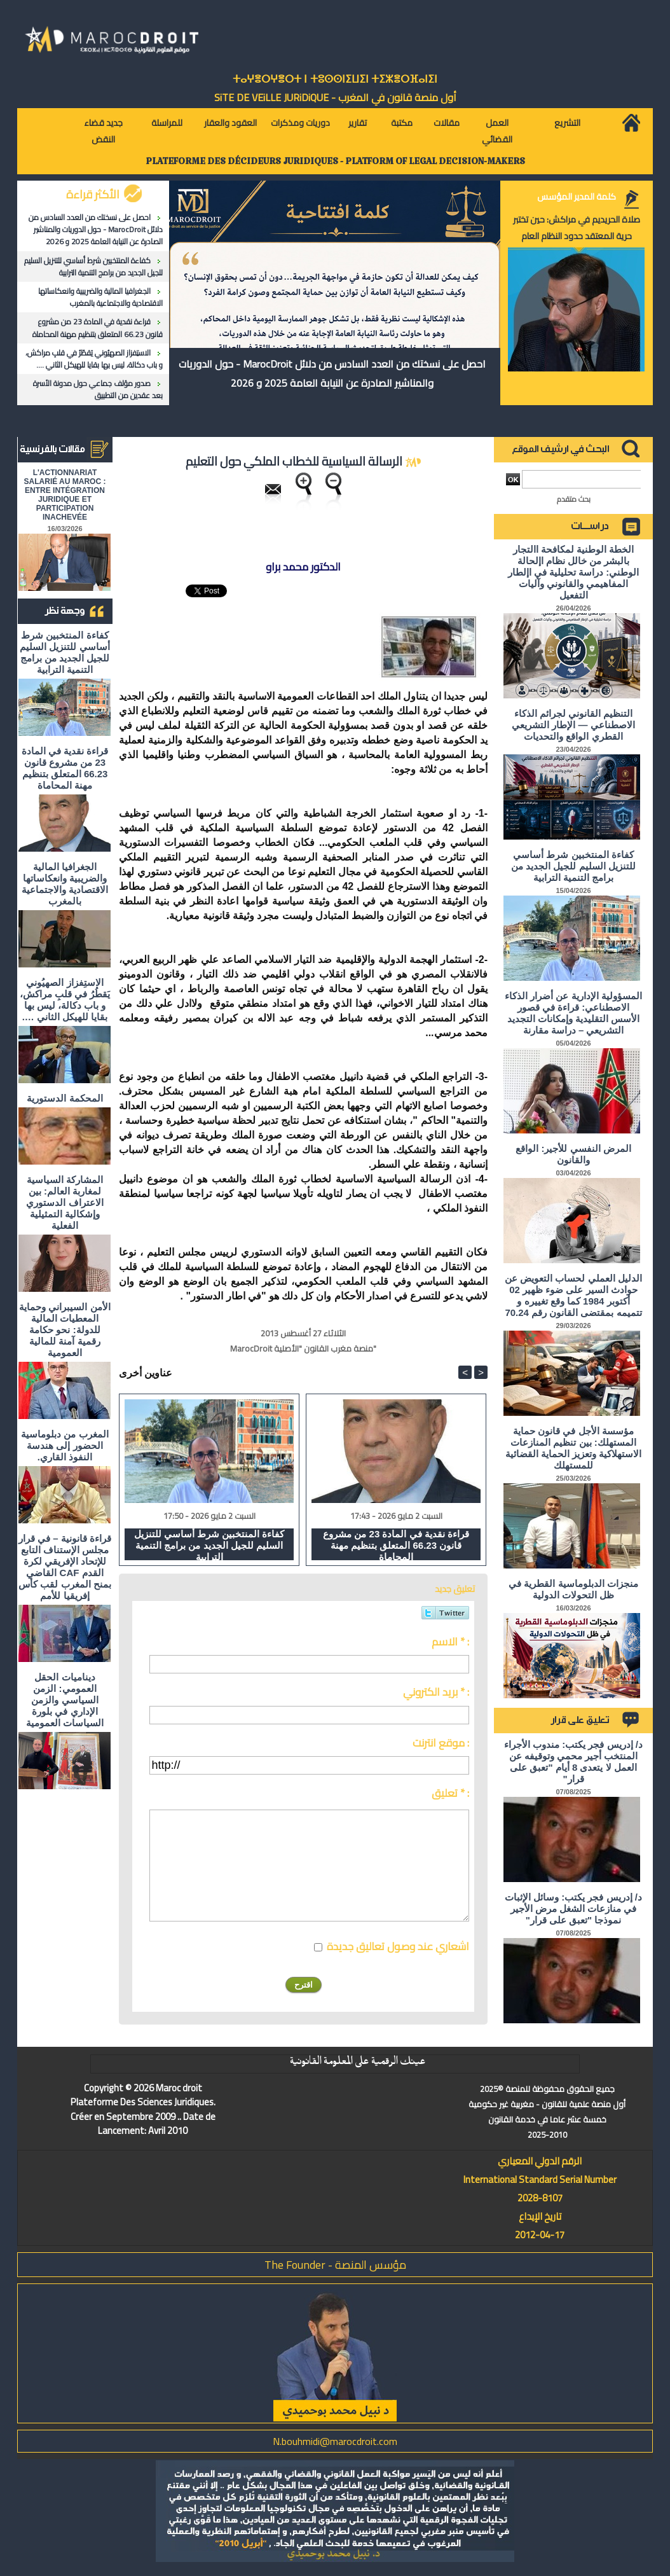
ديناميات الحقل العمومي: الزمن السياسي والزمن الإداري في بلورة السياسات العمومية (65, 1700)
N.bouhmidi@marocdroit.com (335, 2441)
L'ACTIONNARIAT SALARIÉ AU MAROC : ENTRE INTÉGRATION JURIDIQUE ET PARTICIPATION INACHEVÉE (65, 495)
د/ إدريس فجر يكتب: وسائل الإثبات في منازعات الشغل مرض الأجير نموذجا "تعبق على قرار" (573, 1908)
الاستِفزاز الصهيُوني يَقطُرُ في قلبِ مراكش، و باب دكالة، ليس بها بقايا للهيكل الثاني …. (94, 358)
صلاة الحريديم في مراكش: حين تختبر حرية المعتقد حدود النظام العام (576, 227)
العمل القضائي (497, 131)
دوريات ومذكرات (300, 122)
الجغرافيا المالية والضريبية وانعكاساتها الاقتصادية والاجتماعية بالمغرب (100, 297)
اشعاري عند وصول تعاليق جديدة (398, 1946)
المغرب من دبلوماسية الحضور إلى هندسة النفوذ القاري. (64, 1445)
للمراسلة (166, 122)
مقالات (447, 122)
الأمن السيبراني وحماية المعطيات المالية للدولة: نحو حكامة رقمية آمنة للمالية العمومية (64, 1329)
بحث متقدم (574, 499)
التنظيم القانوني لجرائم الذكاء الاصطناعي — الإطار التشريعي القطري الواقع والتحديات (573, 725)
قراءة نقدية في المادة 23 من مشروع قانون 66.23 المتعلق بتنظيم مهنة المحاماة (97, 327)
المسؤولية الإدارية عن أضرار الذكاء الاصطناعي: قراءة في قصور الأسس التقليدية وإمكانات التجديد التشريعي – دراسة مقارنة (573, 1012)
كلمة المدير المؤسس (576, 196)
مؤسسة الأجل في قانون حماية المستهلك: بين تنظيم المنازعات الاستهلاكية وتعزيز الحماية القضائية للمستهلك (573, 1448)
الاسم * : (450, 1641)
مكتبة (402, 122)
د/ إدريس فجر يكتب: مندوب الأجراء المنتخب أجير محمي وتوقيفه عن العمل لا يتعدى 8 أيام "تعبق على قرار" (573, 1761)
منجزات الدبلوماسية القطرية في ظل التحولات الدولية (573, 1589)
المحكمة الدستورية (64, 1098)
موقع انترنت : (441, 1743)
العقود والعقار (230, 122)
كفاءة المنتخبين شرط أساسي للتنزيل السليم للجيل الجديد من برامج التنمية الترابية (93, 266)
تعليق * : (450, 1793)
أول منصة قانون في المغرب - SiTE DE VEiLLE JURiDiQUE (335, 97)
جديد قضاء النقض (103, 131)
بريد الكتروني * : (436, 1692)
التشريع (567, 122)
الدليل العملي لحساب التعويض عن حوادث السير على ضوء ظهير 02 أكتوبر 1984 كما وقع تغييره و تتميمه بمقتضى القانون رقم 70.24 (573, 1295)
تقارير (357, 122)
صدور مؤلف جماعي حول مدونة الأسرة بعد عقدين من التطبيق (98, 389)
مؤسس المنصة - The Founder (335, 2264)
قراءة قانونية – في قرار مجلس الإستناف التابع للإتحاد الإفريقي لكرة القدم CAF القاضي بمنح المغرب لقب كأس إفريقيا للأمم (64, 1567)
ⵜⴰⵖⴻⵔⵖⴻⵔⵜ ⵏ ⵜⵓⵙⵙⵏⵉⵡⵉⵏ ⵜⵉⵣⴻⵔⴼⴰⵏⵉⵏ (335, 79)
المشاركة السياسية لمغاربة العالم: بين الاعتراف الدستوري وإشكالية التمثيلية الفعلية (64, 1202)
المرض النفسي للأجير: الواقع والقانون (573, 1154)
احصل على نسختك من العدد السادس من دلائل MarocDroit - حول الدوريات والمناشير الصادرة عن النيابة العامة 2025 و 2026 (96, 229)
